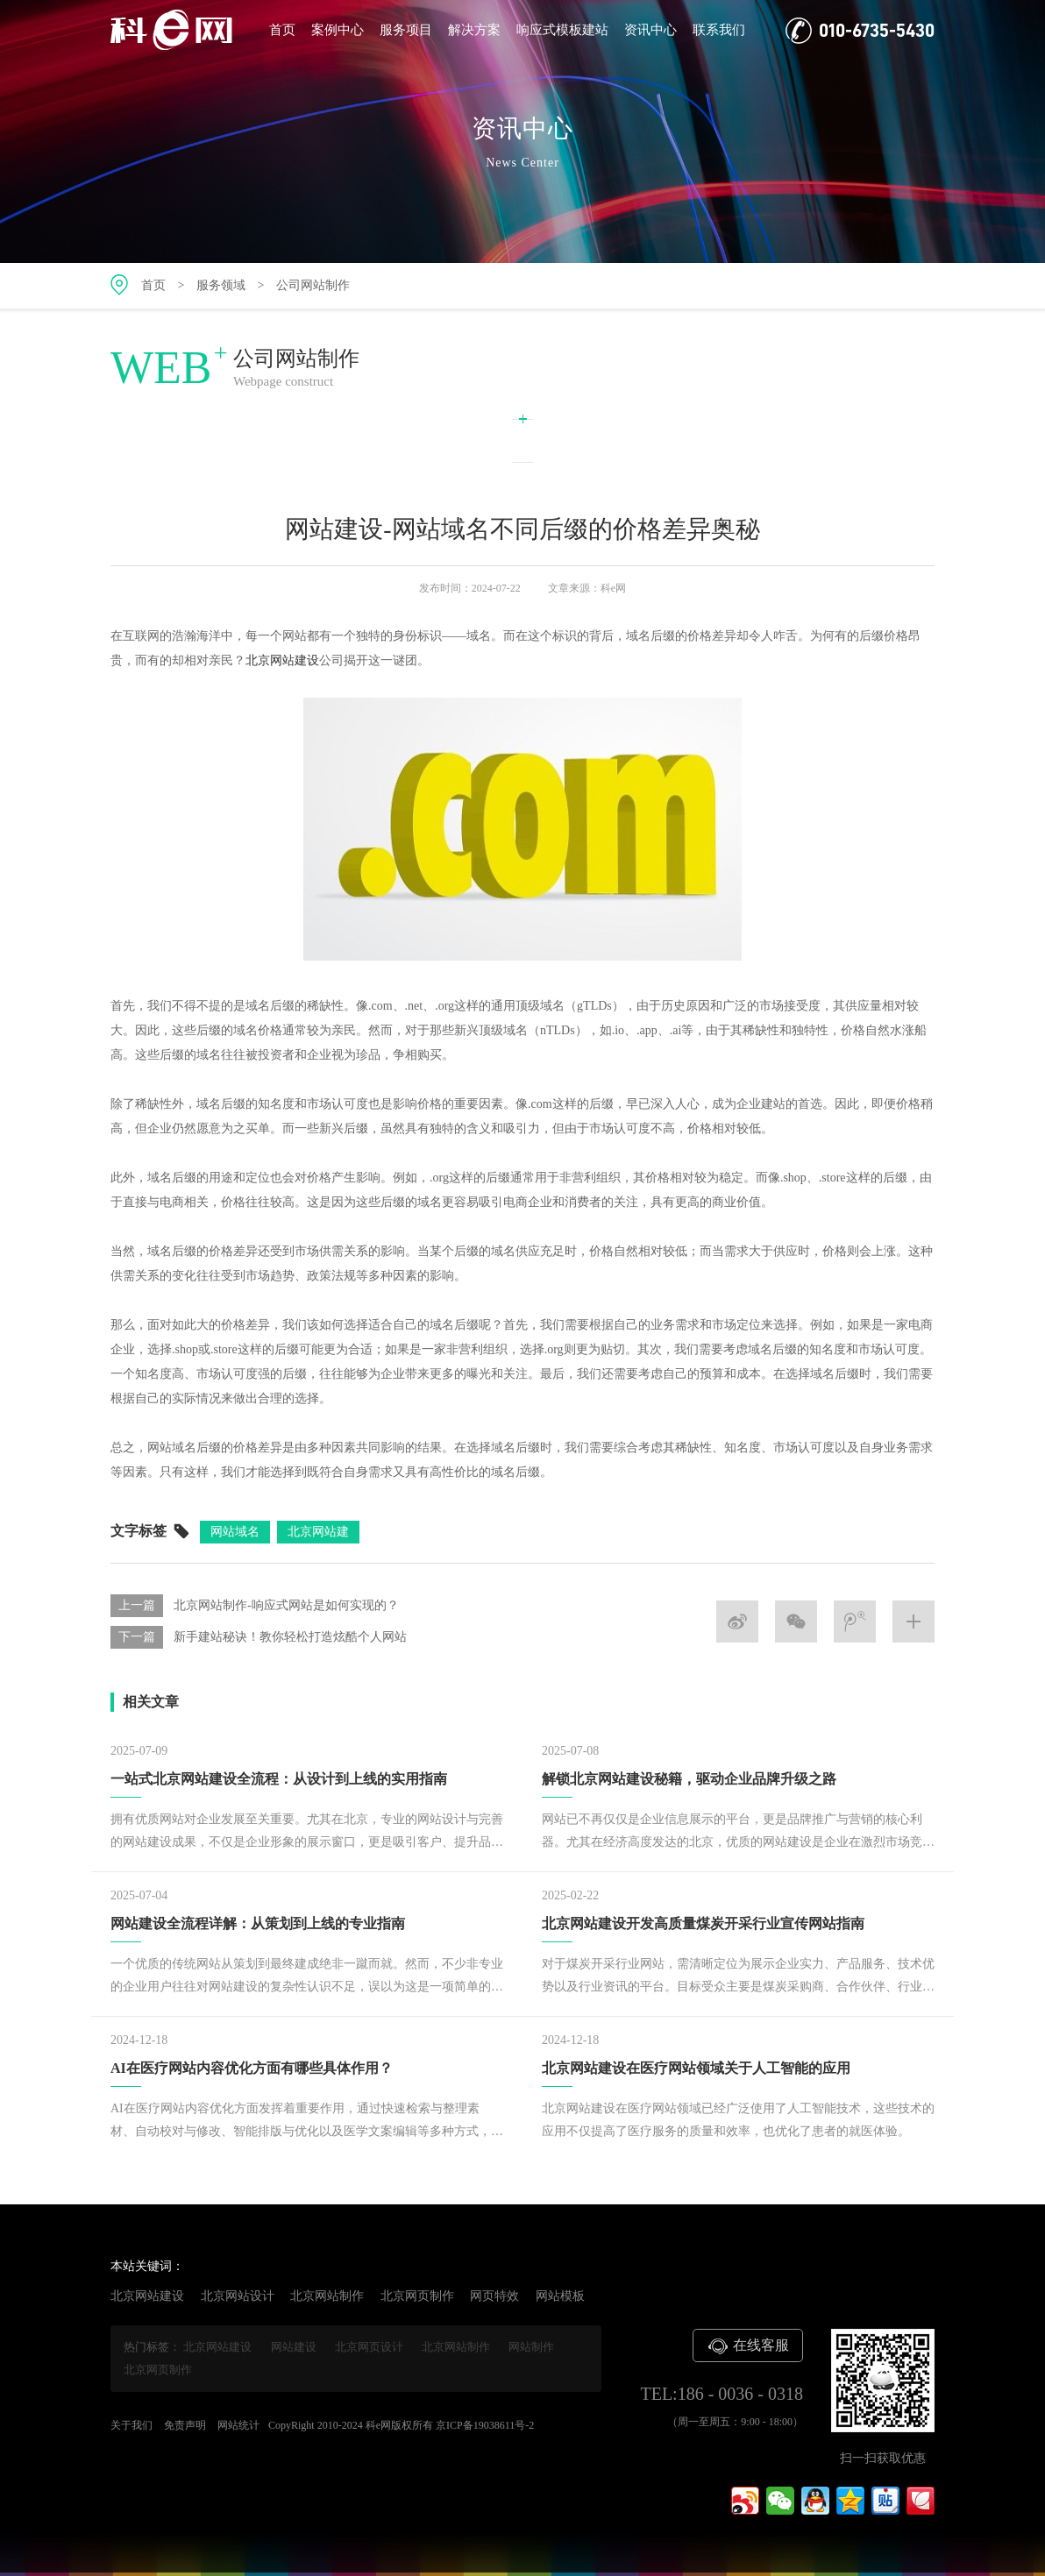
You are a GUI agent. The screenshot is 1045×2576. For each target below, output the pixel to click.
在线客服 (748, 2346)
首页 (282, 30)
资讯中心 (650, 30)
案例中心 (337, 30)
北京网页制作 (417, 2296)
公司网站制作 (313, 285)
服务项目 (406, 30)
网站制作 (531, 2346)
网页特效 (494, 2296)
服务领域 (220, 285)
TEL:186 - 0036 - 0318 (721, 2393)
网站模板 (560, 2296)
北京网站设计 (237, 2296)
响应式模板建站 (562, 30)
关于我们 (131, 2425)
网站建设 (293, 2346)
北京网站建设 (282, 666)
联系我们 (719, 30)
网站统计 (238, 2425)
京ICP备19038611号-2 (485, 2425)
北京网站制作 (327, 2296)
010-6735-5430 (860, 31)
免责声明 (185, 2425)
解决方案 (474, 30)
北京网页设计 (369, 2346)
